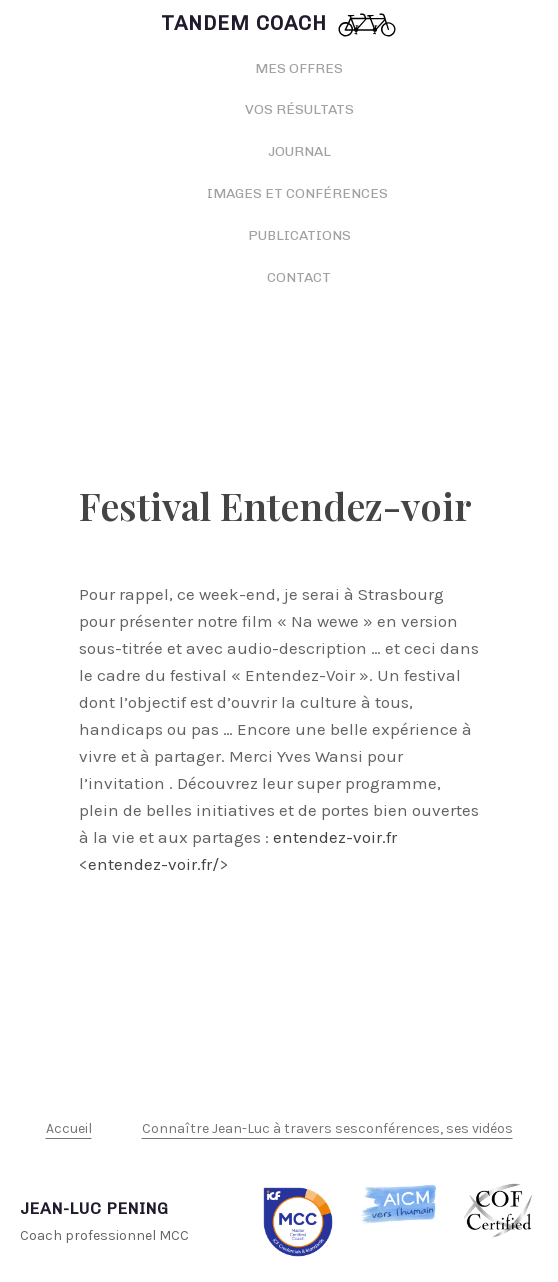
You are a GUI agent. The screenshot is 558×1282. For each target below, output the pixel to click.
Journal (299, 151)
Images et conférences (299, 193)
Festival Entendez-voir (275, 505)
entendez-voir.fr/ (153, 864)
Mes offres (299, 68)
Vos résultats (299, 109)
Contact (299, 277)
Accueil (69, 1128)
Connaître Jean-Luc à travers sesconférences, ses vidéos (327, 1128)
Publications (299, 235)
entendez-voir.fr (335, 837)
